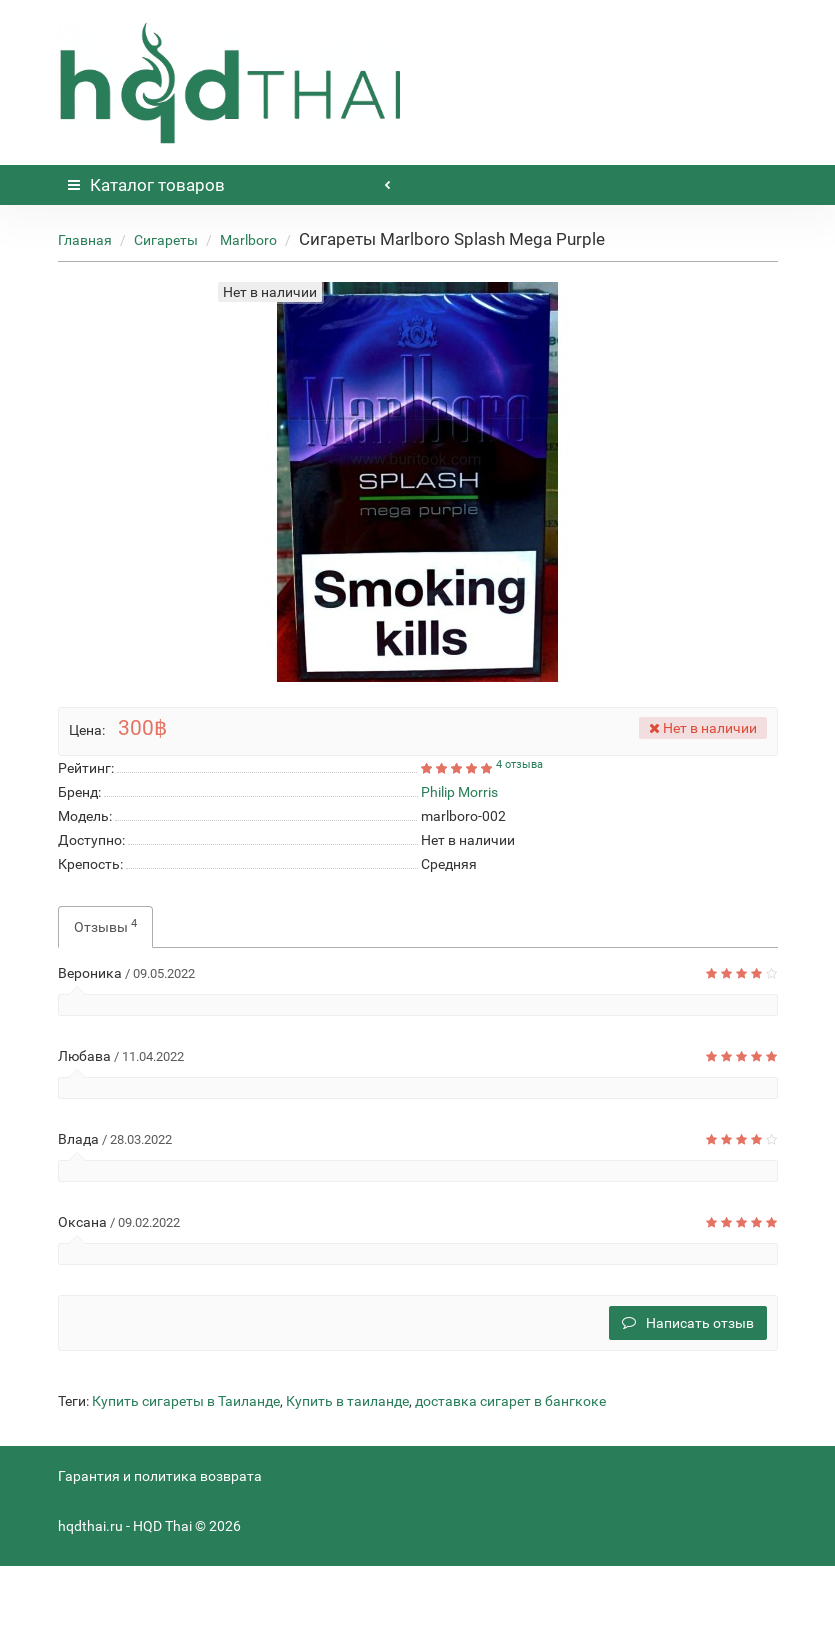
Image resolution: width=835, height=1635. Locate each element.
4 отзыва (519, 764)
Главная (85, 240)
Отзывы (105, 926)
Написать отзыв (688, 1323)
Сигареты (166, 240)
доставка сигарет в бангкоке (510, 1401)
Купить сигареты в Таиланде (186, 1401)
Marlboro (248, 240)
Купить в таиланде (347, 1401)
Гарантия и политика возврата (160, 1476)
